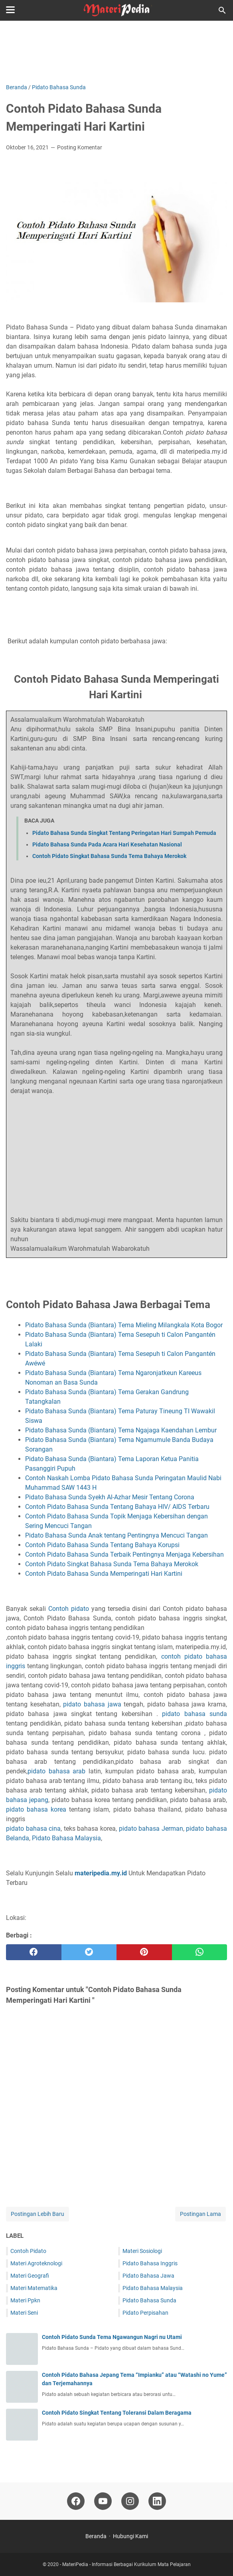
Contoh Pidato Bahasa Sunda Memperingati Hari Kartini (104, 1573)
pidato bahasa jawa (92, 1704)
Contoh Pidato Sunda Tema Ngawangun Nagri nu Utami (112, 2337)
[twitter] (89, 1952)
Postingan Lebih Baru (37, 2214)
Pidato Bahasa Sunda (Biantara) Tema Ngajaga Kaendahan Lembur (121, 1430)
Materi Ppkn (25, 2300)
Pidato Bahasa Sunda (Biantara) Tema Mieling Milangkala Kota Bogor (125, 1325)
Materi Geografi (29, 2275)
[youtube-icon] (103, 2501)
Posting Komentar (79, 147)
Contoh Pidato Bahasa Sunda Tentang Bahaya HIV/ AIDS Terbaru (117, 1506)
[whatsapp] (199, 1952)
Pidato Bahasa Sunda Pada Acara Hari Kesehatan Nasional (107, 844)
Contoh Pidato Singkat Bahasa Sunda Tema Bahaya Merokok (109, 856)
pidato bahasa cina (33, 1828)
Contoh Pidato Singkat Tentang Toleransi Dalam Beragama (117, 2412)
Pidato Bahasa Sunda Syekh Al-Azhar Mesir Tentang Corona (109, 1497)
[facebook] (33, 1952)
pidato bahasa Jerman (151, 1828)
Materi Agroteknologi (36, 2263)
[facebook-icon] (76, 2501)
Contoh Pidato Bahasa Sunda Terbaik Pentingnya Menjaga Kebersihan (125, 1554)
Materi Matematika (33, 2288)
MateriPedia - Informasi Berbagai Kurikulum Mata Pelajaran (126, 2564)
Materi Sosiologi (142, 2251)
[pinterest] (144, 1952)
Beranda (96, 2536)
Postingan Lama (200, 2214)
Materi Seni (24, 2313)
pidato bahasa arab (56, 1771)
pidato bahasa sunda (194, 1714)
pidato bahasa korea (36, 1809)
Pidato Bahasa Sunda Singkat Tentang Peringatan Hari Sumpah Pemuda (124, 833)
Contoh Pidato (28, 2251)
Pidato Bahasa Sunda (149, 2300)
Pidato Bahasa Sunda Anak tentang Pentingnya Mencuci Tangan (117, 1535)
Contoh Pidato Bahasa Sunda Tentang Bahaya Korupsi (104, 1545)
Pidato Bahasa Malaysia (66, 1838)
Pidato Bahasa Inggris (150, 2263)
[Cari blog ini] (222, 10)
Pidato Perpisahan (145, 2313)
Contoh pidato (68, 1608)
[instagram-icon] (130, 2501)
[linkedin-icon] (157, 2501)
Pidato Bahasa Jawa (148, 2275)
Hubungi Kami (130, 2536)
